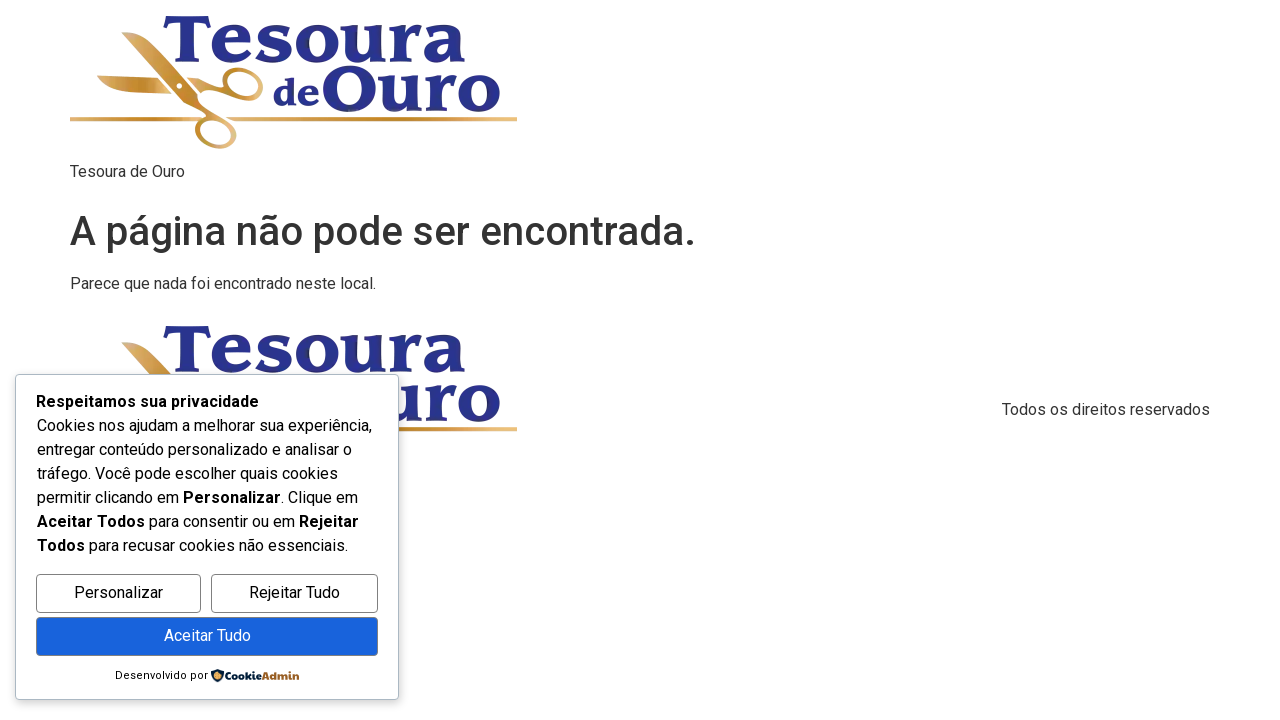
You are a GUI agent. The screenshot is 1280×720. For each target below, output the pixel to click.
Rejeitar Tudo (294, 592)
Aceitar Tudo (207, 635)
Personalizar (118, 592)
